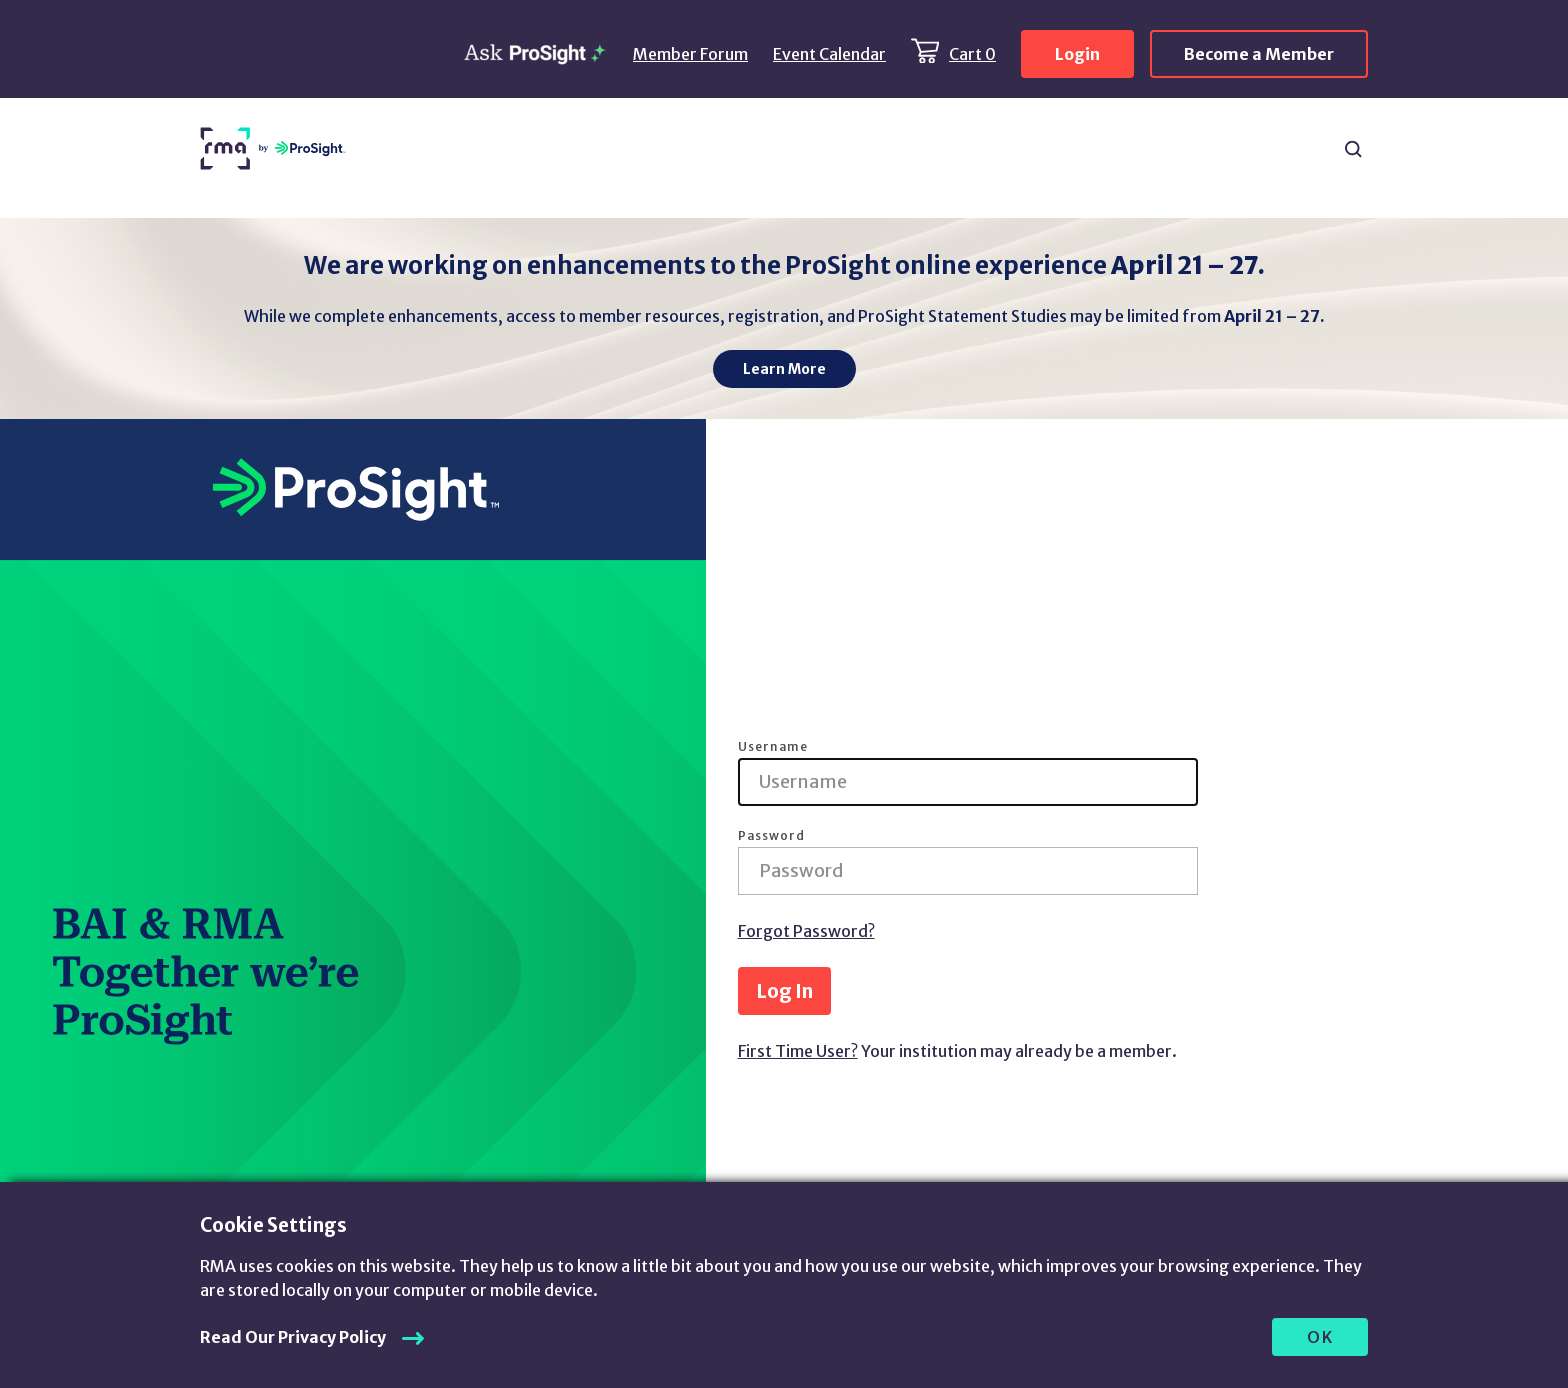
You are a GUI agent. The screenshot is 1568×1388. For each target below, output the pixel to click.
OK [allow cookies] (1320, 1337)
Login (1077, 54)
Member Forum (690, 54)
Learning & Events (816, 149)
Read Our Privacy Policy (293, 1337)
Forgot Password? (806, 931)
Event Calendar (829, 54)
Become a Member (1259, 54)
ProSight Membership (1003, 149)
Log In (784, 991)
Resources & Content (447, 149)
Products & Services (636, 149)
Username (773, 747)
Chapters (1161, 140)
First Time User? (798, 1051)
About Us (1270, 149)
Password (771, 836)
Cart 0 (972, 54)
